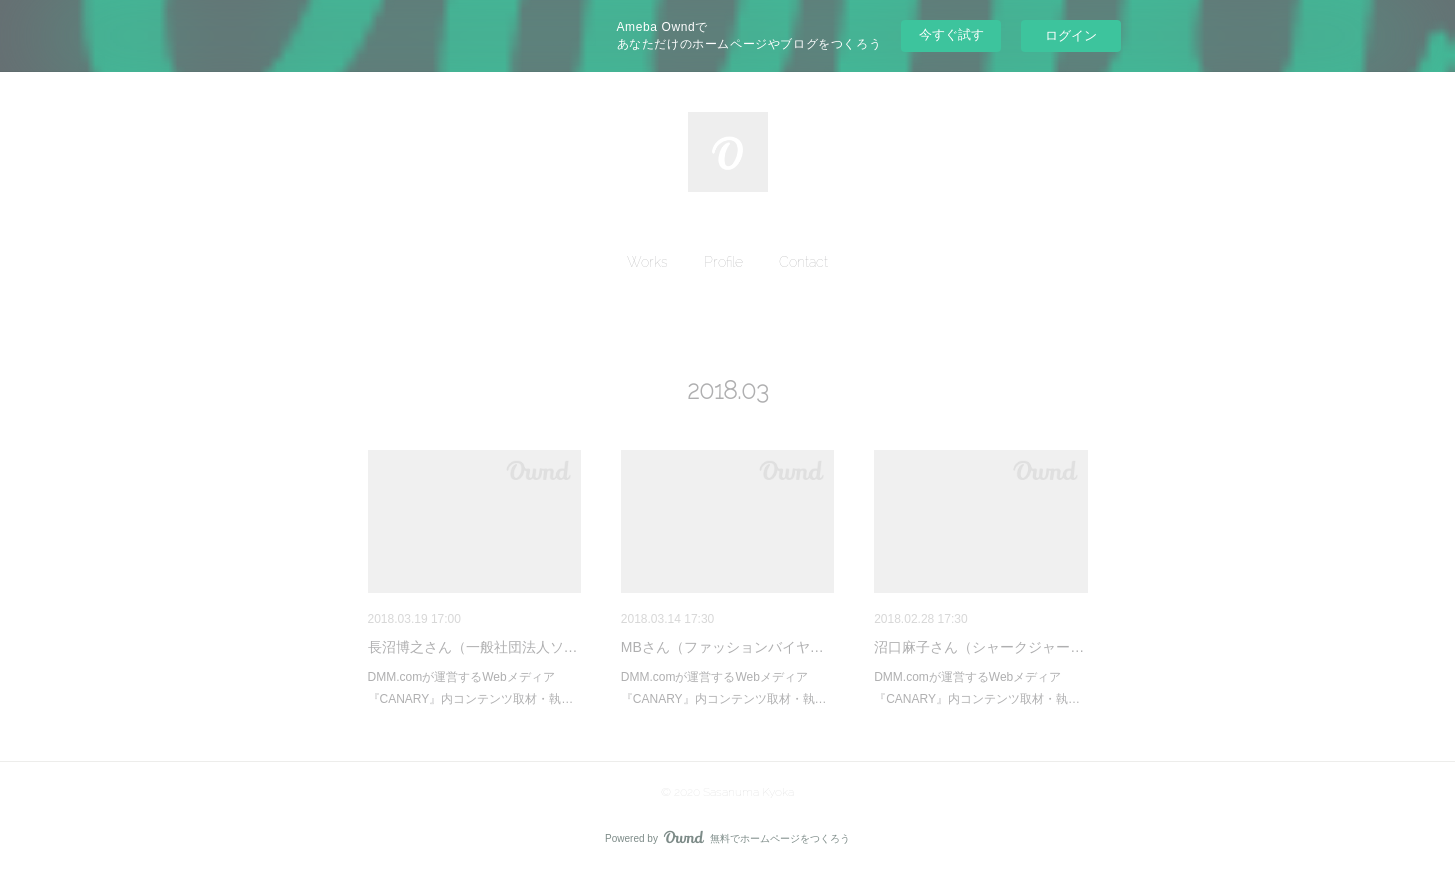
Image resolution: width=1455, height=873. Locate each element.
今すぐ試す (951, 34)
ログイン (1071, 35)
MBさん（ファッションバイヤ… (722, 647)
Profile (723, 262)
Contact (803, 262)
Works (647, 262)
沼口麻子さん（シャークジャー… (979, 647)
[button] (647, 262)
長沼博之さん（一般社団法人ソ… (473, 647)
